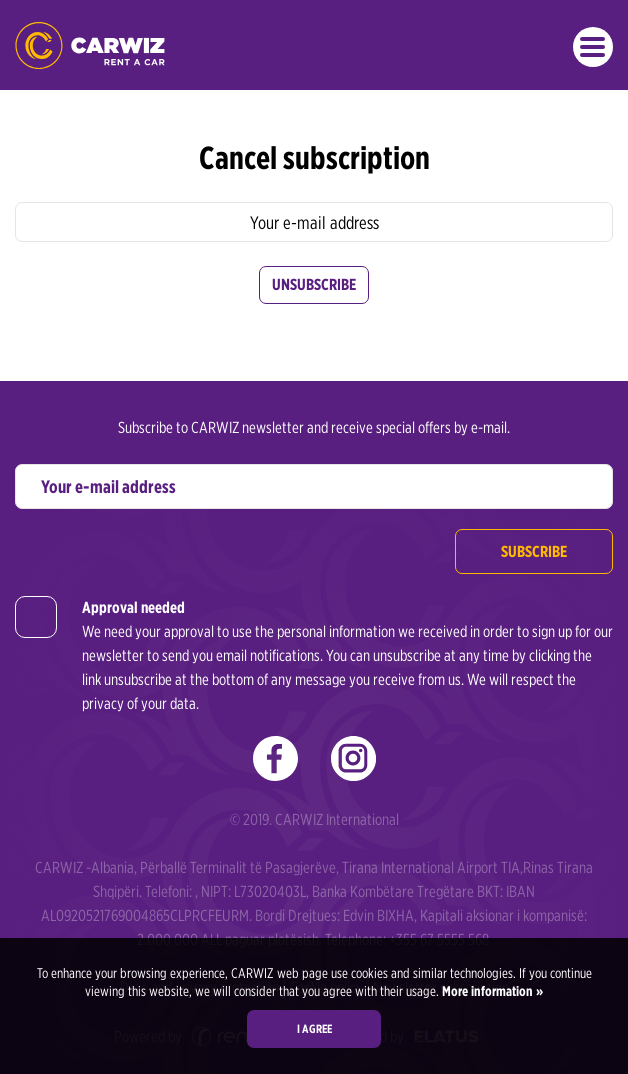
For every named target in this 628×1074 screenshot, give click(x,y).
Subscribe (534, 551)
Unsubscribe (314, 284)
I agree (314, 1028)
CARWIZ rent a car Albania (90, 45)
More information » (491, 991)
